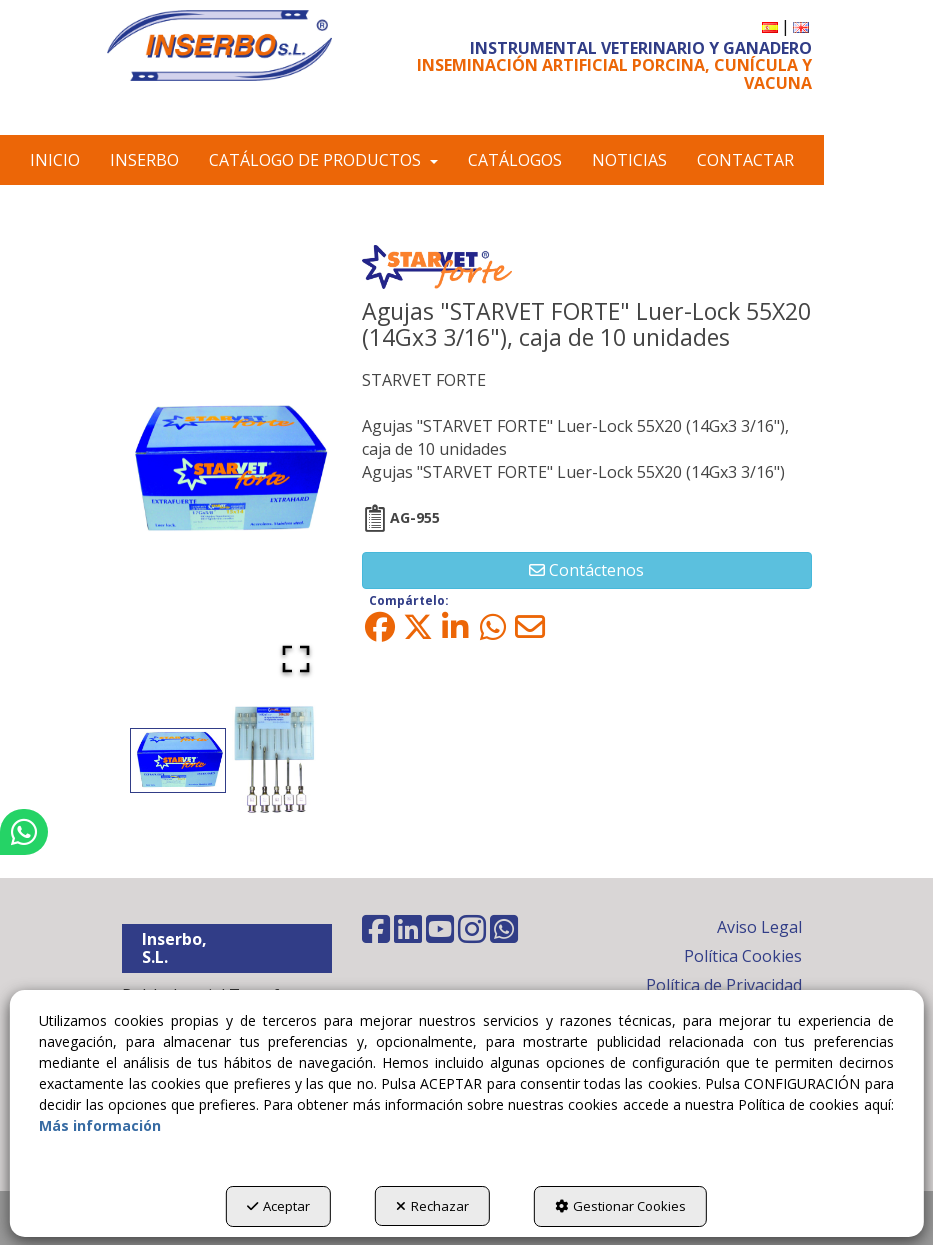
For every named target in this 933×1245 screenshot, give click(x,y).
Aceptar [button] (277, 1206)
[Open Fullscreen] (296, 659)
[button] (219, 45)
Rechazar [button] (432, 1206)
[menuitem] (770, 26)
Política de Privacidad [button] (724, 985)
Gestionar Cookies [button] (621, 1206)
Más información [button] (100, 1125)
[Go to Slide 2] (276, 760)
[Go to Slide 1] (178, 760)
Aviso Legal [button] (759, 927)
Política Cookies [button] (743, 956)
